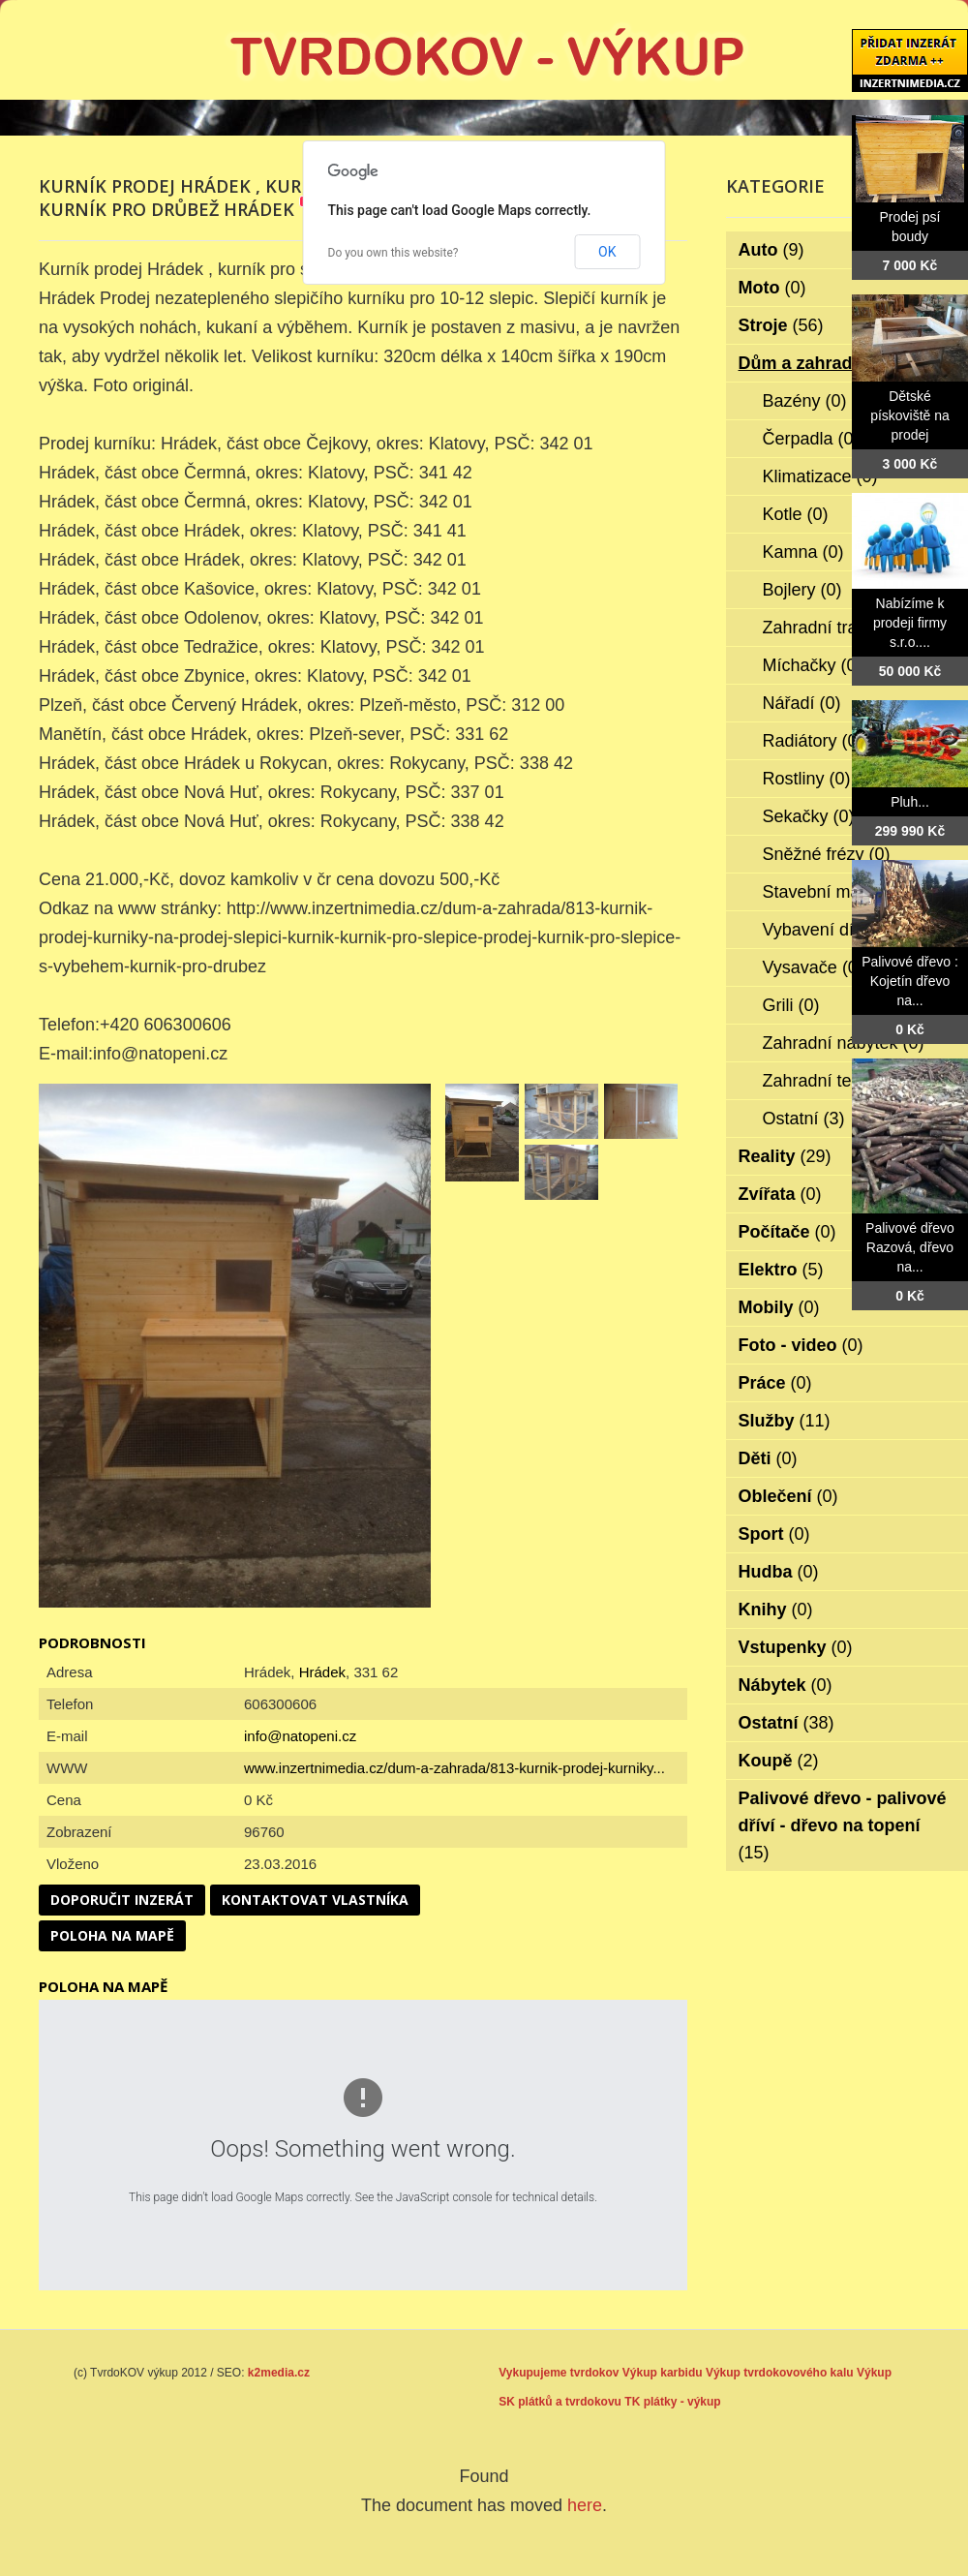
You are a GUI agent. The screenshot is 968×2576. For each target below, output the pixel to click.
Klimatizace (820, 476)
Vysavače (813, 967)
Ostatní (804, 1118)
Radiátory (813, 741)
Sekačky (809, 816)
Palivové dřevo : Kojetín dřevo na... (910, 981)
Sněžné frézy (827, 854)
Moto (772, 287)
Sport (774, 1534)
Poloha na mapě (112, 1935)
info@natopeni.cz (300, 1736)
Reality (785, 1156)
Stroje (781, 325)
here (584, 2505)
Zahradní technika (845, 1080)
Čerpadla (811, 438)
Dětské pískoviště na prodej (910, 415)
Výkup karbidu (662, 2372)
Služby (785, 1420)
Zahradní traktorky (846, 627)
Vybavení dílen (833, 929)
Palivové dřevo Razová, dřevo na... (909, 1247)
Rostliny (807, 778)
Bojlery (802, 589)
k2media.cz (279, 2372)
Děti (768, 1458)
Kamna (803, 552)
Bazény (805, 401)
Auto (771, 250)
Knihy (776, 1609)
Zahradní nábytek (843, 1043)
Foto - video (801, 1345)
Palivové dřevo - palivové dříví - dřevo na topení (843, 1825)
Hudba (779, 1571)
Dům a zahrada (814, 363)
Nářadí (802, 703)
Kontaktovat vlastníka (315, 1899)
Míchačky (812, 665)
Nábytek (785, 1685)
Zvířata (780, 1194)
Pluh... (910, 802)
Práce (775, 1383)
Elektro (781, 1269)
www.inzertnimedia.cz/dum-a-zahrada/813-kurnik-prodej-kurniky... (454, 1768)
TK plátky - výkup (672, 2401)
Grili (791, 1005)
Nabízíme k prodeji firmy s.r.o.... (910, 623)
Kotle (796, 514)
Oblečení (788, 1496)
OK (607, 252)
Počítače (787, 1232)
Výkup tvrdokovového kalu (780, 2372)
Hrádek (322, 1672)
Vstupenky (796, 1647)
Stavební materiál (843, 892)
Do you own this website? (393, 253)
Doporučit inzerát (122, 1899)
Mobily (779, 1307)
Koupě (779, 1760)
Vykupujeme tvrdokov (559, 2372)
